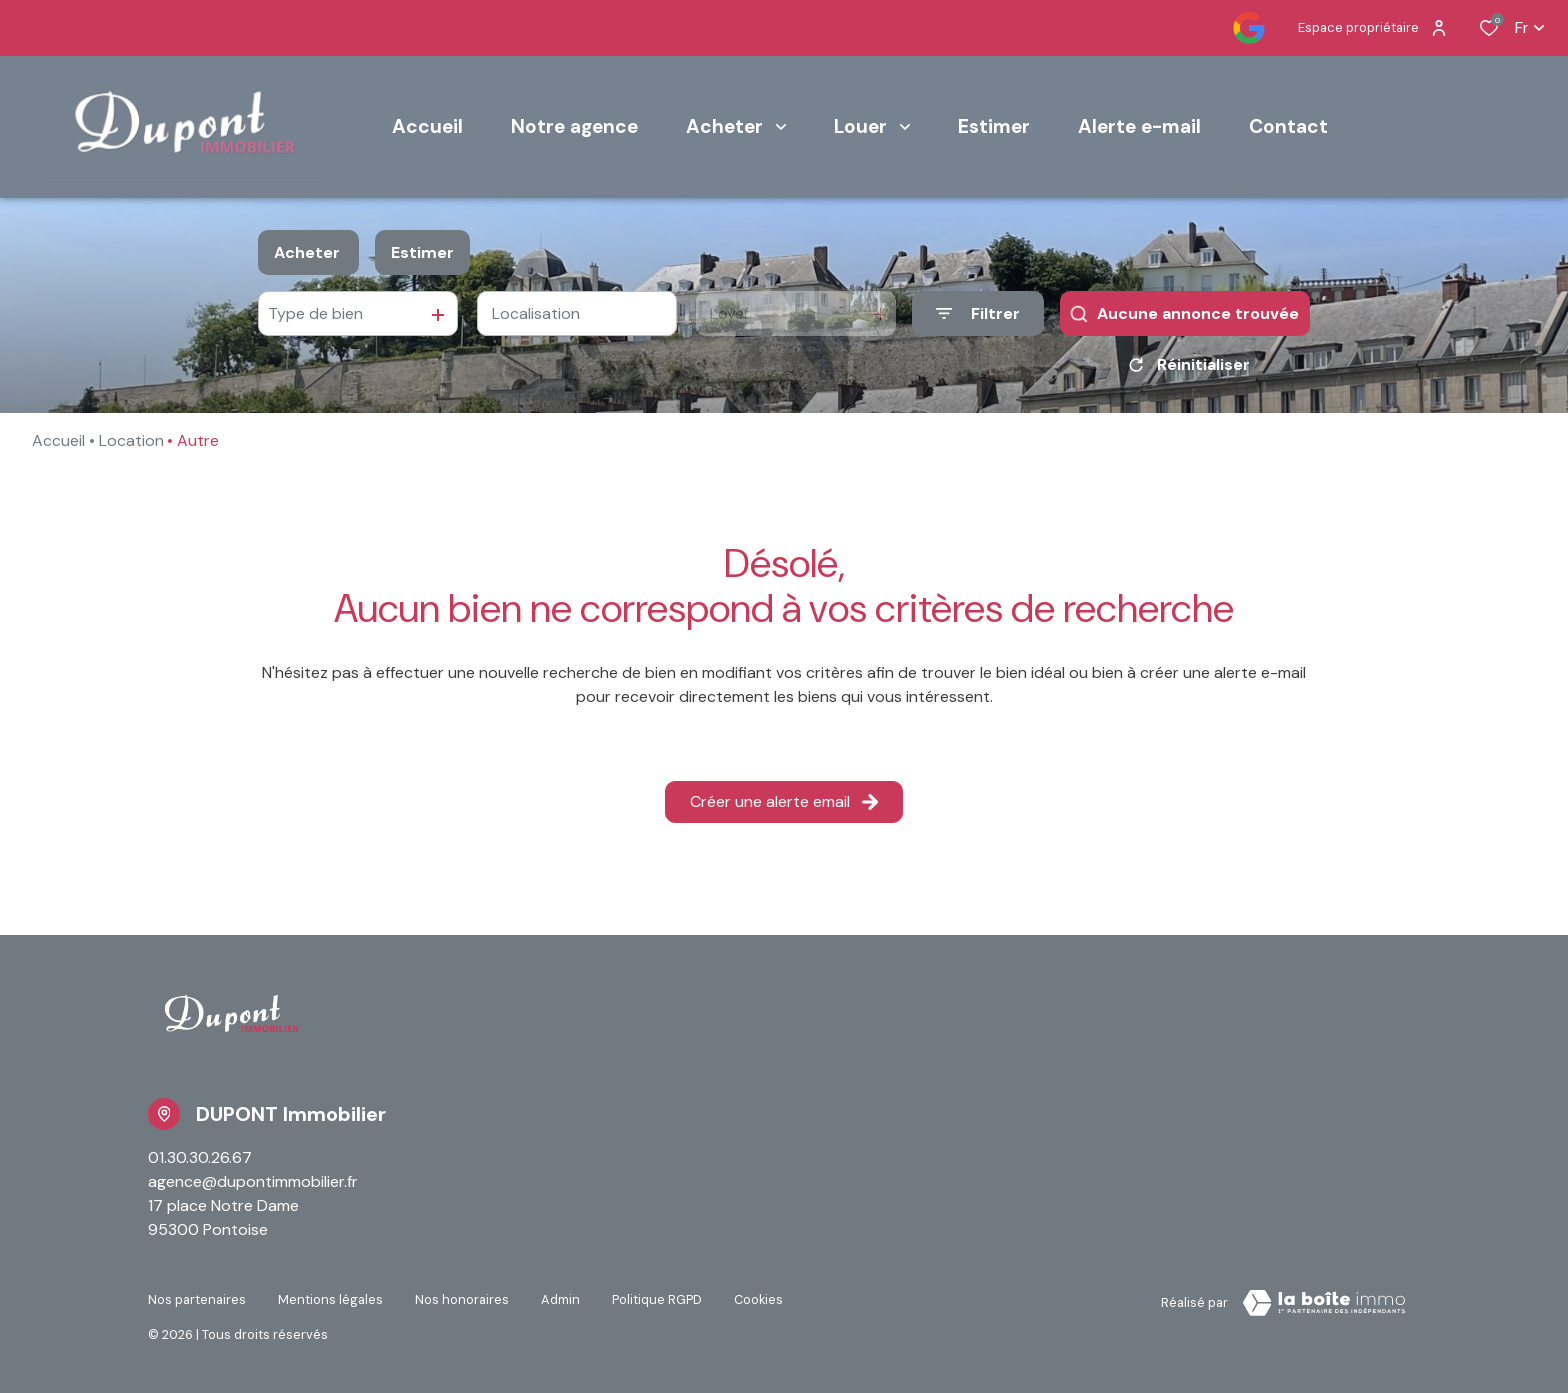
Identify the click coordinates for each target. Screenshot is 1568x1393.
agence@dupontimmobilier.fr (253, 1181)
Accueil (58, 440)
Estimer (422, 252)
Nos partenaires (197, 1299)
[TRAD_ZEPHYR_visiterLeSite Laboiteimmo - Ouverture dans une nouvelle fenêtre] (1324, 1303)
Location (131, 440)
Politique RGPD (657, 1299)
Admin (560, 1299)
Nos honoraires (462, 1299)
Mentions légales (330, 1299)
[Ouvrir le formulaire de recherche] (978, 313)
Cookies (758, 1299)
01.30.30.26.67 (200, 1157)
